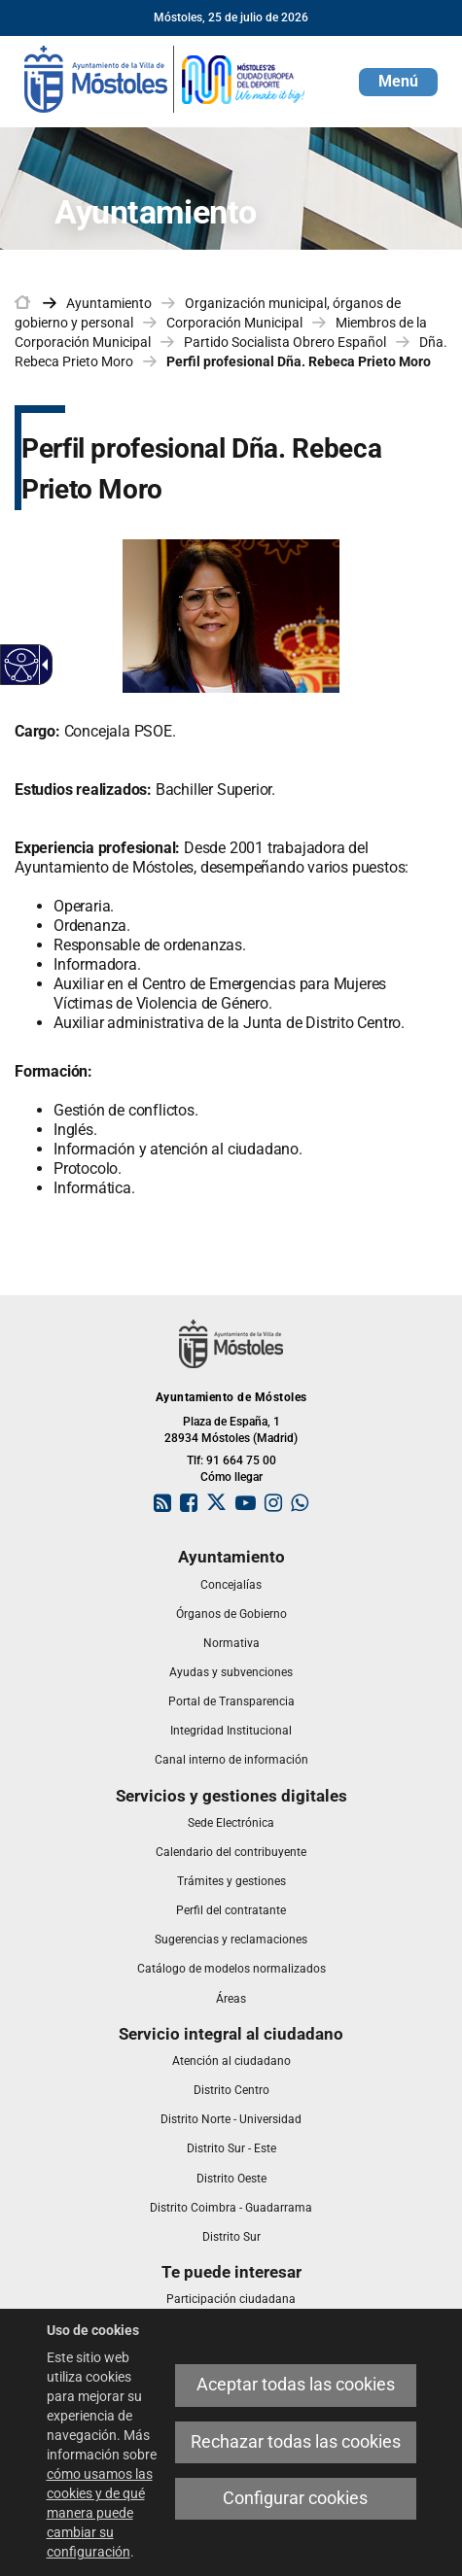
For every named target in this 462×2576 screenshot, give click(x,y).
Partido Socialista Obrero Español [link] (285, 342)
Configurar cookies (295, 2498)
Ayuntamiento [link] (109, 303)
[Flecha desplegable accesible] (42, 664)
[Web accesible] (22, 665)
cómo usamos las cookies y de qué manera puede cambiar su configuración (100, 2512)
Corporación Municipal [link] (234, 322)
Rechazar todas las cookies (296, 2442)
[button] (398, 82)
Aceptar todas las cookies (295, 2384)
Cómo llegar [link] (231, 1477)
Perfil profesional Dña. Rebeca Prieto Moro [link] (298, 361)
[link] (165, 78)
